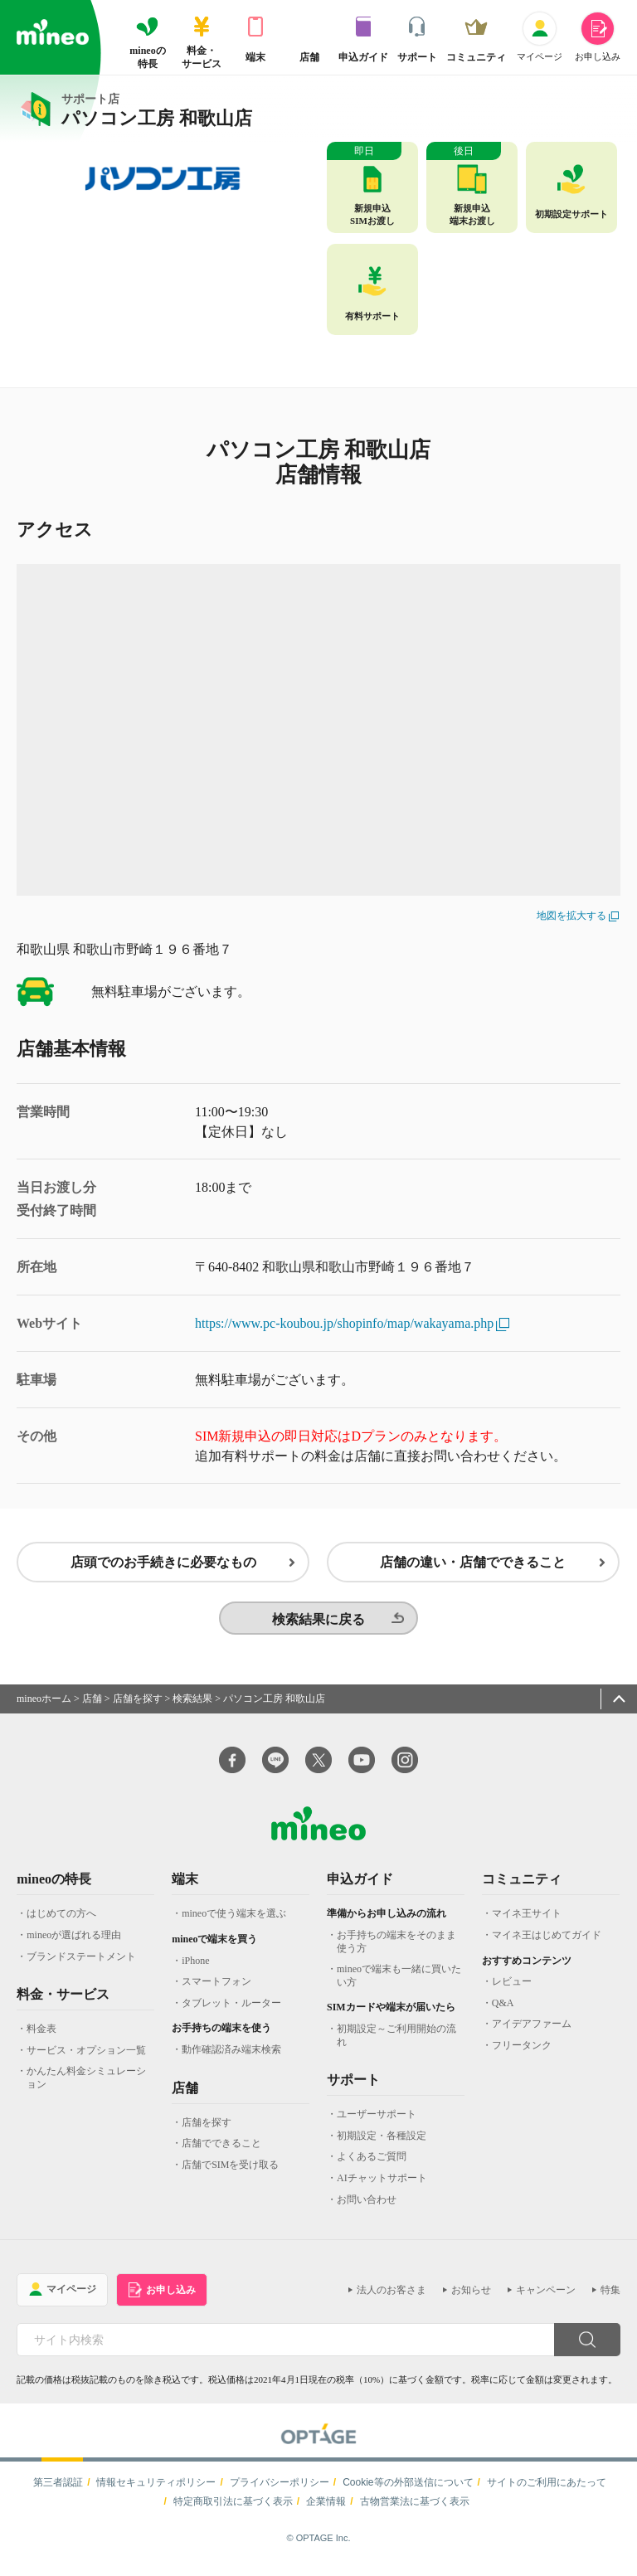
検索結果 (192, 1705)
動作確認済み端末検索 (231, 2057)
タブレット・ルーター (231, 2009)
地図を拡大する (578, 915)
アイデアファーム (531, 2031)
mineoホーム (44, 1705)
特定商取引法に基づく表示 (233, 2508)
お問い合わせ (366, 2206)
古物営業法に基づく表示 (414, 2508)
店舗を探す (138, 1705)
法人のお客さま (391, 2297)
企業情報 (326, 2508)
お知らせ (471, 2297)
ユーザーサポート (376, 2121)
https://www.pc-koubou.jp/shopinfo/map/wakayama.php (352, 1323)
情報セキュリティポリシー (156, 2489)
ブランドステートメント (81, 1963)
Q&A (503, 2009)
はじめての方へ (61, 1921)
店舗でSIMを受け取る (230, 2171)
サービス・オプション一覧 (86, 2057)
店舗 (92, 1705)
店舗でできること (221, 2150)
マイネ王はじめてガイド (546, 1942)
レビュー (512, 1989)
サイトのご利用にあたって (546, 2489)
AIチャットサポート (382, 2185)
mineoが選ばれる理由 (74, 1942)
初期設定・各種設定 (381, 2142)
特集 (610, 2297)
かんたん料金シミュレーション (86, 2085)
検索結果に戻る (318, 1626)
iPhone (195, 1967)
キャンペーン (546, 2297)
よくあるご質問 (371, 2164)
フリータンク (522, 2052)
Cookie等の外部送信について (408, 2489)
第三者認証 (58, 2489)
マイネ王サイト (527, 1921)
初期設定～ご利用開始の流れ (396, 2042)
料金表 (41, 2036)
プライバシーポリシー (279, 2489)
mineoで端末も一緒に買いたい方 (399, 1983)
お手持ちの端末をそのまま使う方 (396, 1949)
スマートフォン (216, 1989)
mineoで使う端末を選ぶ (234, 1921)
